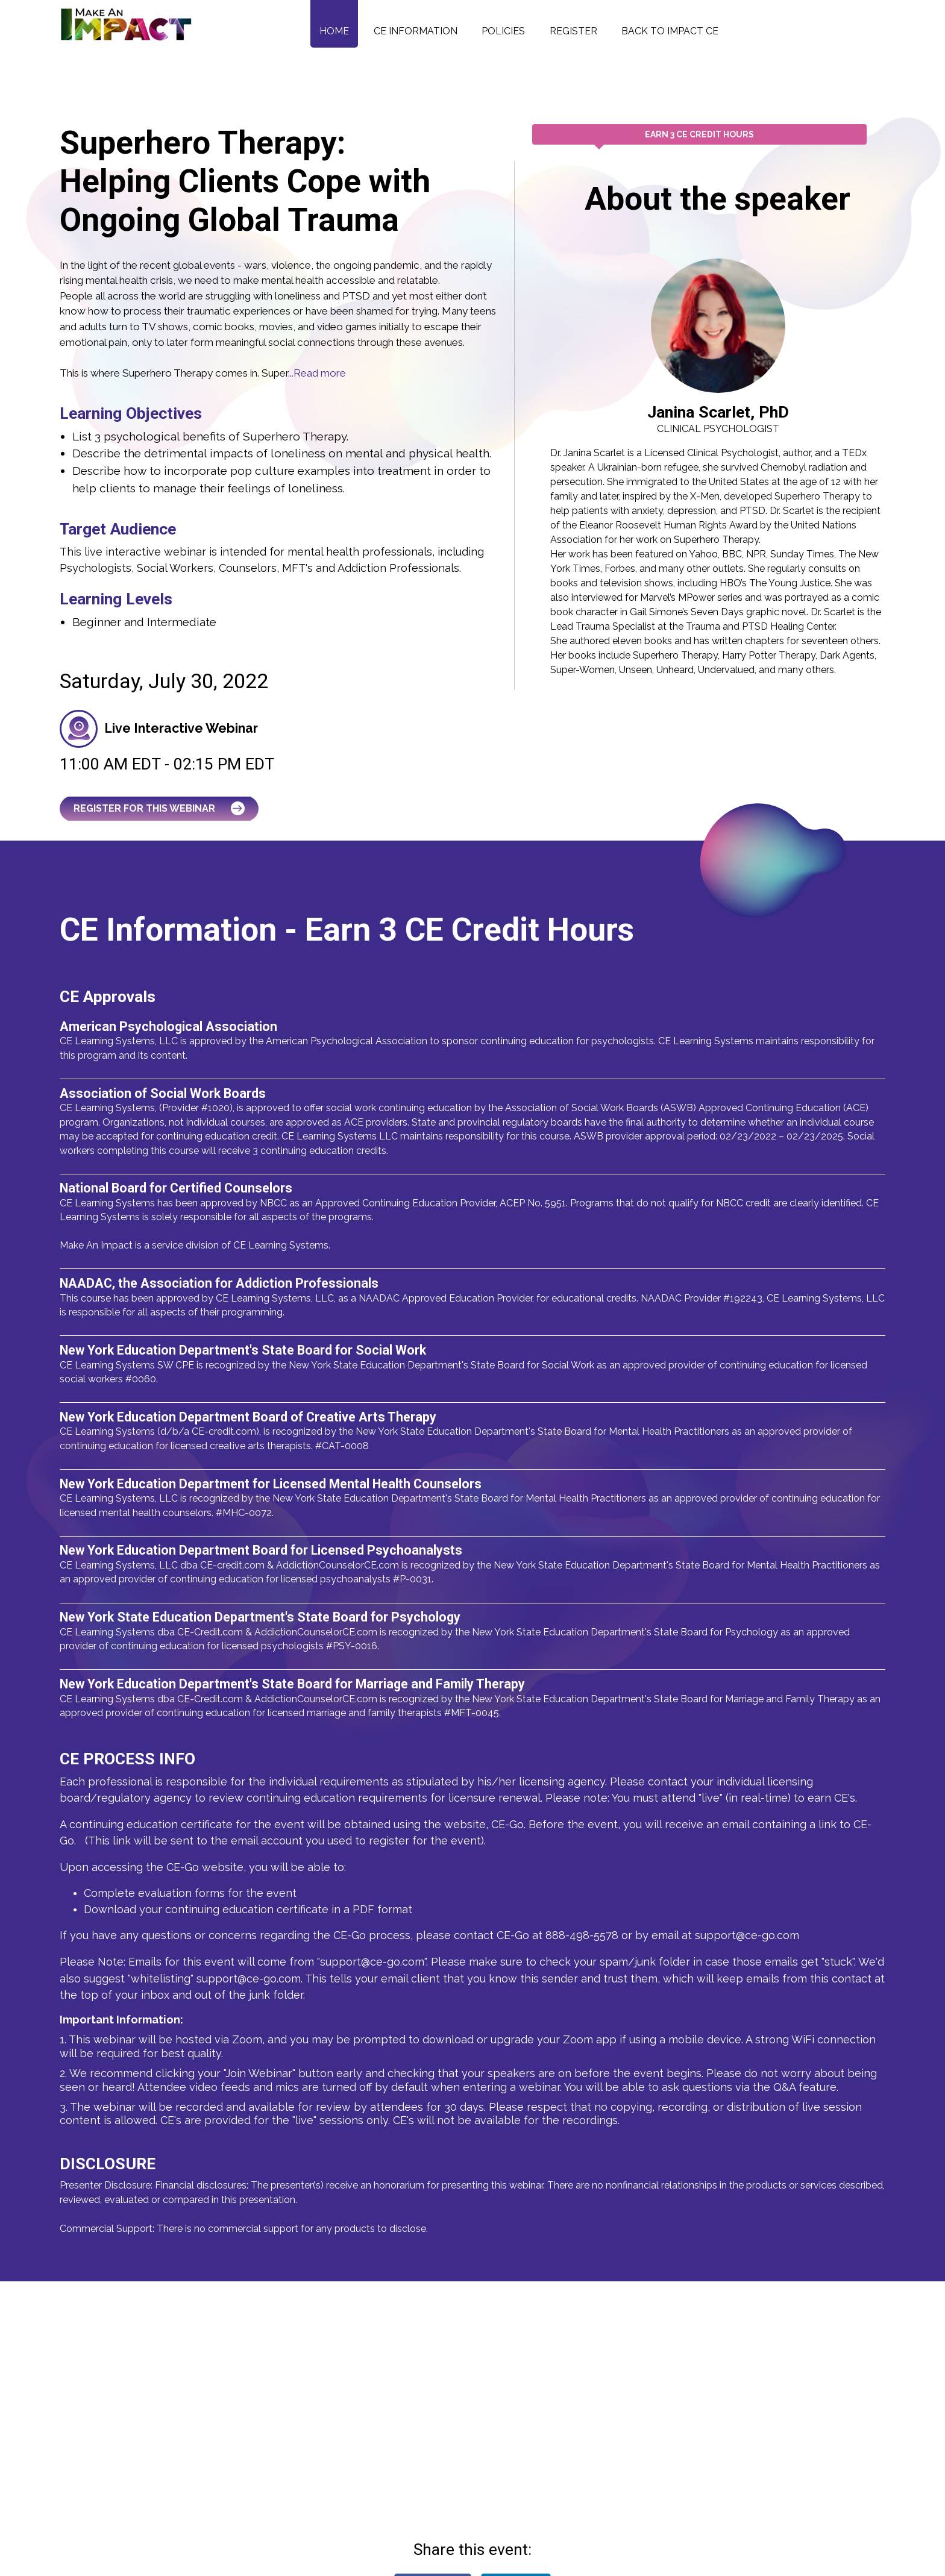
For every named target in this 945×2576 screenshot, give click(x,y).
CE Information (415, 31)
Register (573, 31)
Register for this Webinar (159, 808)
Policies (503, 31)
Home (334, 31)
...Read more (317, 373)
